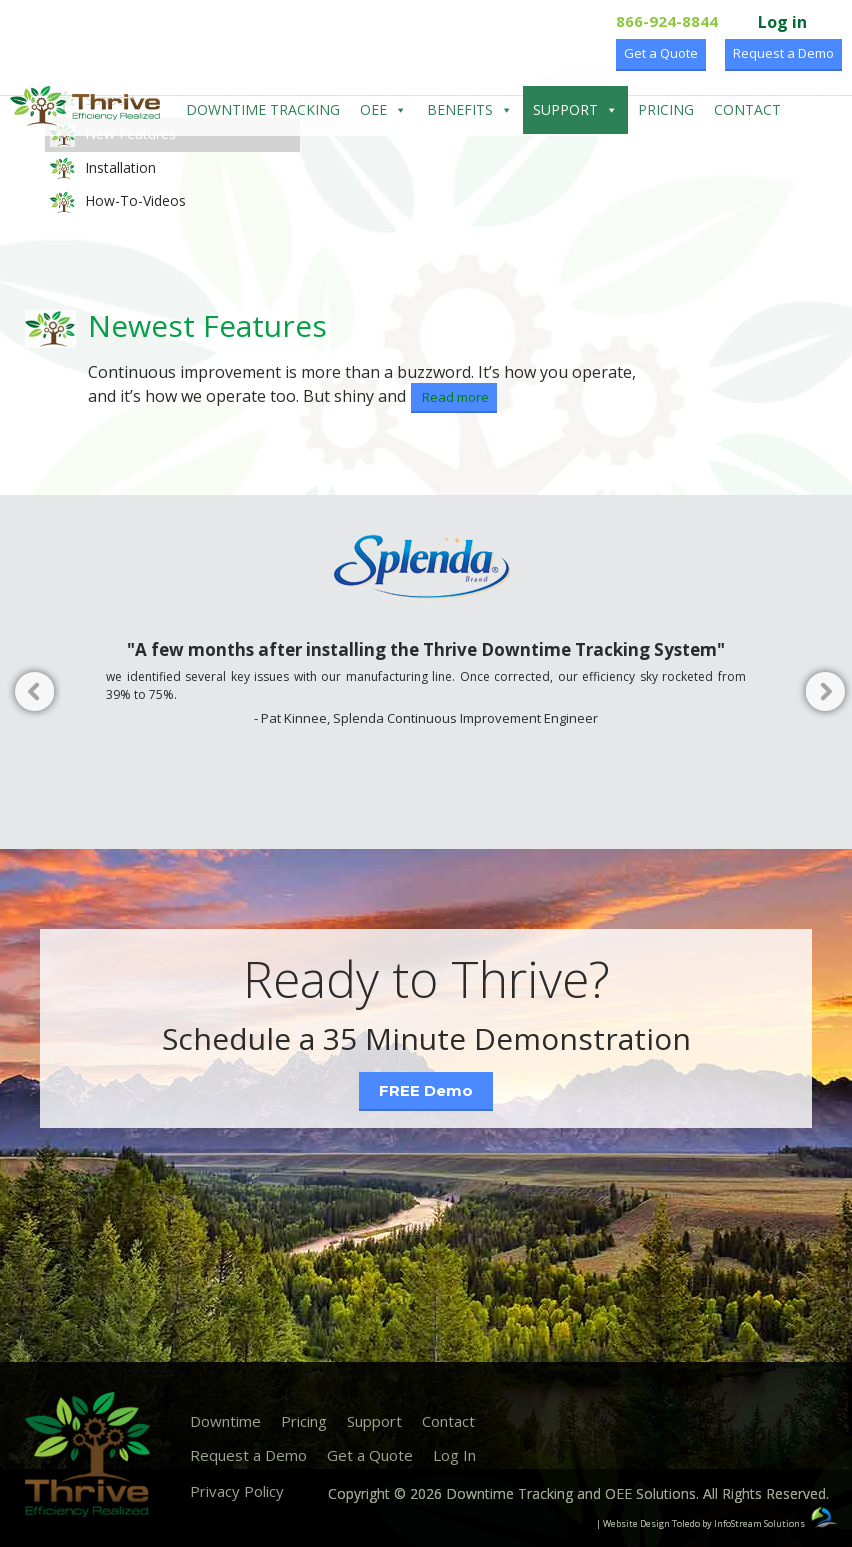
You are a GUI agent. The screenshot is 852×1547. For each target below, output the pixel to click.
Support (575, 110)
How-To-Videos (118, 202)
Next (821, 695)
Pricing (666, 109)
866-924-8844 (667, 21)
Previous (30, 695)
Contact (747, 109)
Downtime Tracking (263, 109)
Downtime (225, 1421)
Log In (454, 1455)
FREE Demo (426, 1090)
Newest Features (207, 325)
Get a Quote (661, 53)
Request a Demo (783, 53)
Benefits (470, 110)
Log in (782, 22)
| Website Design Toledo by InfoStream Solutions (700, 1523)
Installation (103, 169)
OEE (383, 110)
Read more (454, 397)
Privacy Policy (237, 1491)
